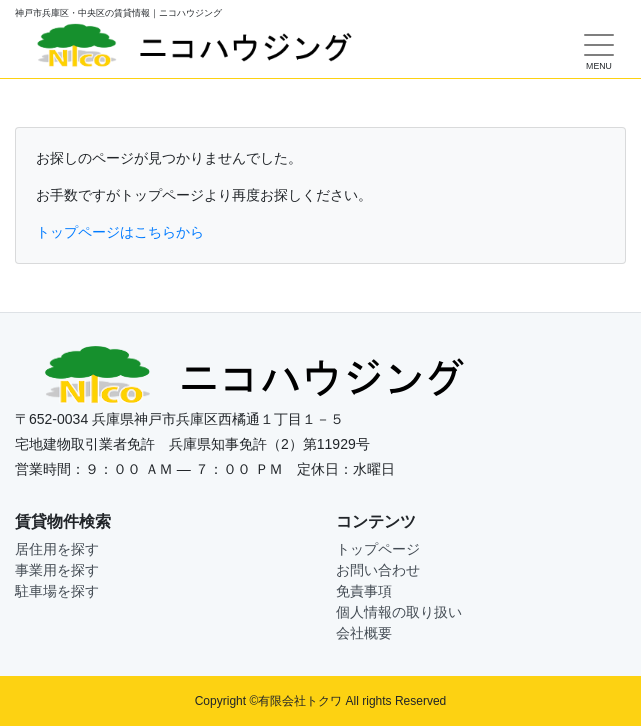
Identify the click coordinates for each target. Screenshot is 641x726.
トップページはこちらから (120, 232)
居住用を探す (57, 549)
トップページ (378, 549)
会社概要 (364, 633)
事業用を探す (57, 570)
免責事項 (364, 591)
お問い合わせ (378, 570)
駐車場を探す (57, 591)
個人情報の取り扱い (399, 612)
